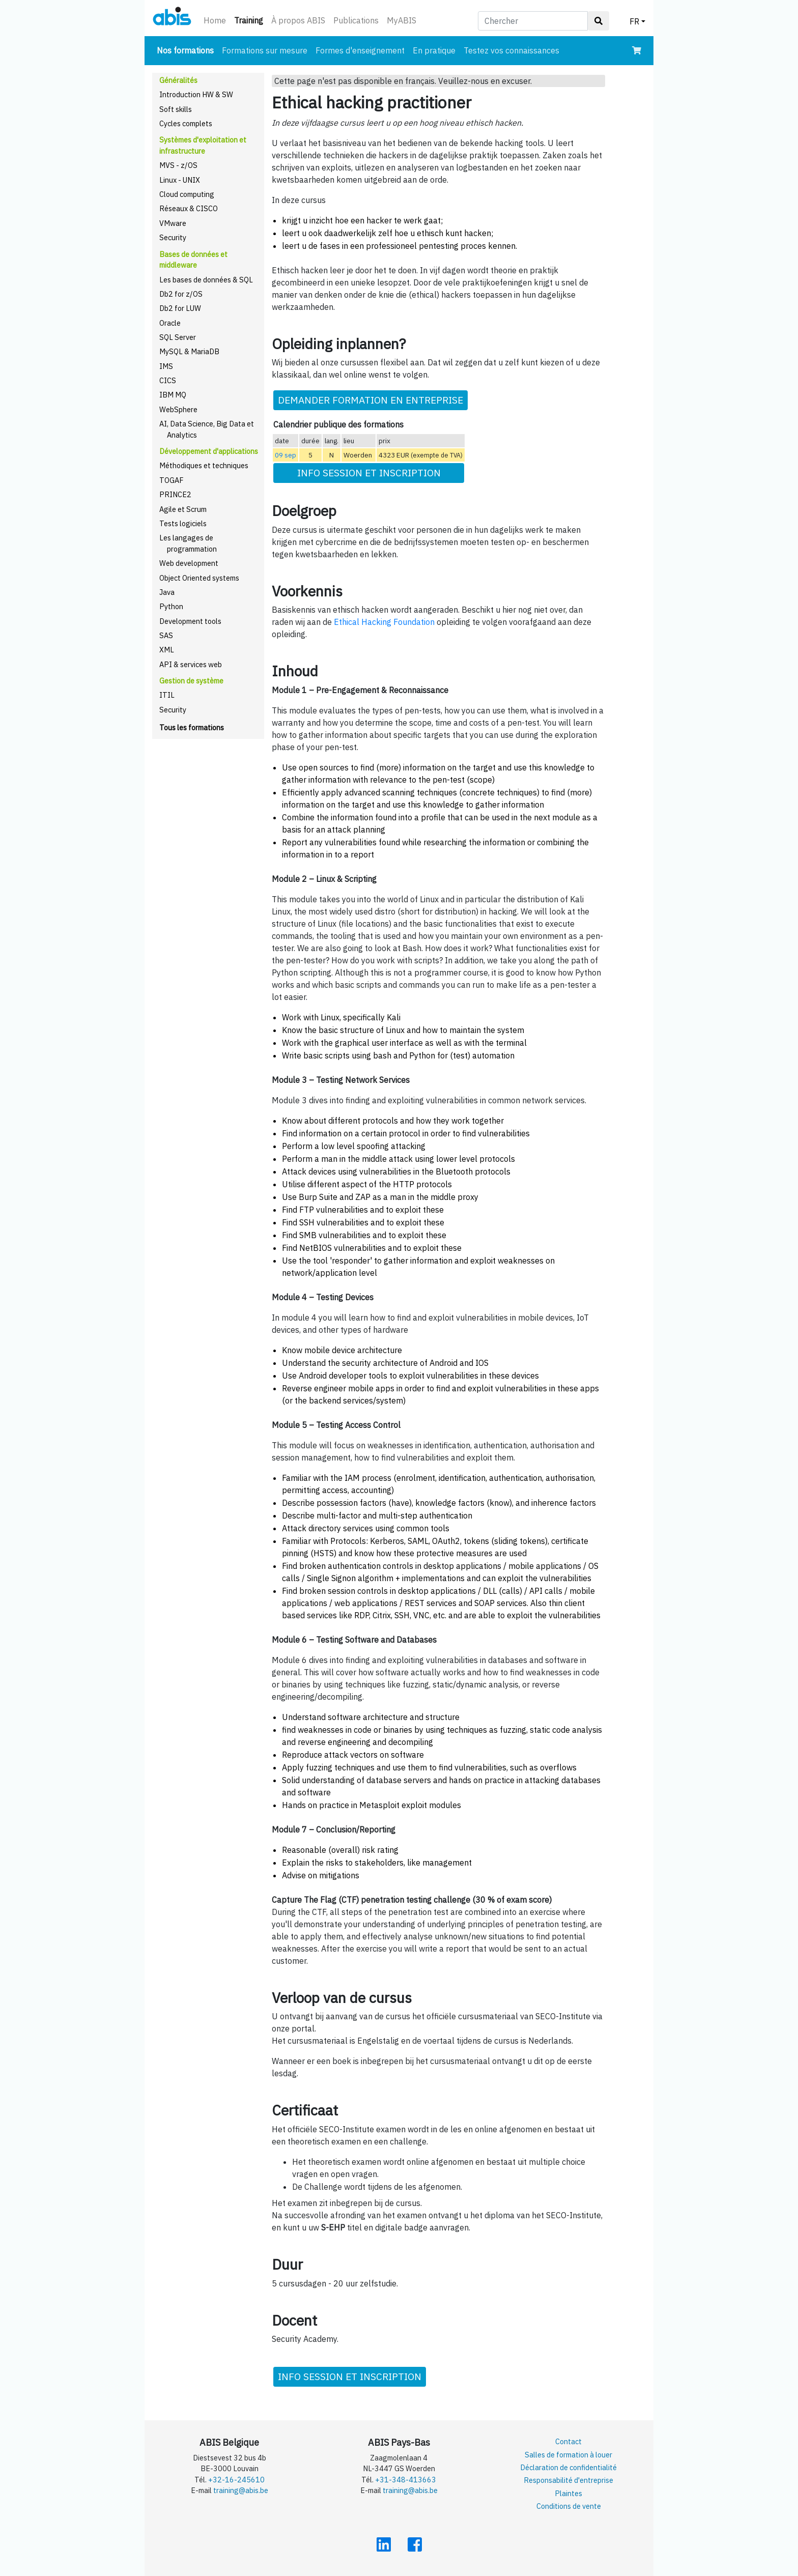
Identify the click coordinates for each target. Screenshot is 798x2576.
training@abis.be (240, 2490)
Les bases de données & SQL (206, 279)
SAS (166, 635)
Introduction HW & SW (196, 94)
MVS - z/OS (178, 165)
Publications (356, 20)
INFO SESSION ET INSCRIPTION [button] (369, 472)
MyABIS (401, 20)
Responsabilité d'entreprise (568, 2480)
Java (167, 592)
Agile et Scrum (183, 509)
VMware (172, 223)
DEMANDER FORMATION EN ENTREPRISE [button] (370, 399)
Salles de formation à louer (568, 2454)
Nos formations (187, 49)
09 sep (285, 455)
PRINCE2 (175, 494)
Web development (188, 563)
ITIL (167, 695)
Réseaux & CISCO (188, 208)
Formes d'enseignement (360, 50)
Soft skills (175, 109)
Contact (568, 2441)
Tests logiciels (183, 523)
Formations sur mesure (264, 50)
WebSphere (178, 409)
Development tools (190, 621)
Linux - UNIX (179, 180)
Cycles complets (185, 123)
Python (171, 606)
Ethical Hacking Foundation (384, 622)
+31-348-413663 (405, 2479)
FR (634, 21)
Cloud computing (186, 194)
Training (250, 19)
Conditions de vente (568, 2506)
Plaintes (568, 2493)
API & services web (190, 664)
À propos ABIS (298, 20)
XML (166, 649)
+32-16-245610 (236, 2479)
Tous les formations (191, 727)
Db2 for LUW (180, 308)
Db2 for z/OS (181, 294)
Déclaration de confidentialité (568, 2467)
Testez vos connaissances (511, 50)
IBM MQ (172, 394)
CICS (167, 380)
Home (215, 20)
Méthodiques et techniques (203, 465)
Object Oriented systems (199, 578)
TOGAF (171, 480)
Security (172, 237)
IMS (166, 366)
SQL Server (177, 337)
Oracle (170, 323)
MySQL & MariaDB (189, 351)
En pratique (434, 50)
